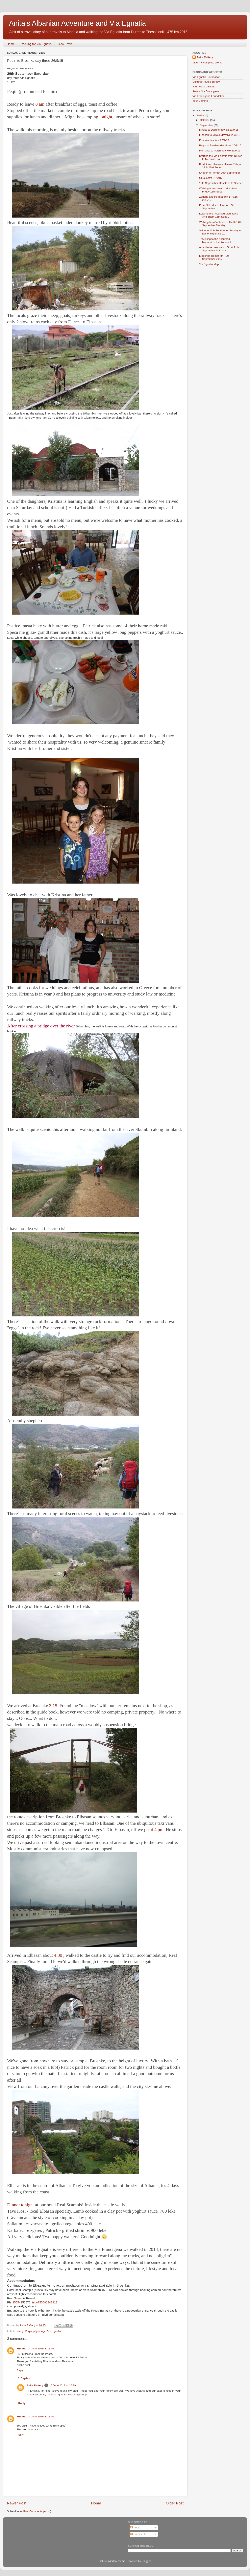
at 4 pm (156, 1829)
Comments (138, 2534)
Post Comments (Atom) (37, 2511)
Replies (25, 2378)
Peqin (28, 2331)
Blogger (146, 2561)
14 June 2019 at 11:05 (40, 2416)
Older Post (175, 2503)
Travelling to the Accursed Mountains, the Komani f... (216, 240)
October (205, 120)
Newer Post (16, 2503)
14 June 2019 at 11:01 (40, 2348)
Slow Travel (65, 44)
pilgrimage (39, 2331)
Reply (20, 2370)
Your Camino (200, 100)
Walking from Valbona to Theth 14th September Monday (220, 224)
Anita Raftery (35, 2385)
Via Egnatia (54, 2331)
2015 (200, 115)
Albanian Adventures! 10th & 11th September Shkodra (219, 249)
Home (11, 44)
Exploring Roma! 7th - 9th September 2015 (214, 257)
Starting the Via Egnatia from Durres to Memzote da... (220, 157)
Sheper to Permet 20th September (219, 172)
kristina (21, 2348)
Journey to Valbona (203, 86)
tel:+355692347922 (44, 2302)
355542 (17, 2302)
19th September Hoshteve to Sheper (221, 183)
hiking (19, 2331)
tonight (105, 116)
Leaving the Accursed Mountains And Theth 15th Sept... (218, 215)
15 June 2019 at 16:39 (62, 2385)
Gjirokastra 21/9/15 (210, 177)
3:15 (53, 1705)
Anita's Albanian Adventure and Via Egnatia (77, 23)
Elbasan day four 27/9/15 (214, 140)
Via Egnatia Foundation (206, 77)
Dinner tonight (20, 2204)
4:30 (58, 1955)
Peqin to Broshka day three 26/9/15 (220, 145)
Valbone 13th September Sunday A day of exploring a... (220, 232)
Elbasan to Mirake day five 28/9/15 (219, 134)
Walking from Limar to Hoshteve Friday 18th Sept (218, 190)
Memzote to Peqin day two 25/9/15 (219, 150)
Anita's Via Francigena (205, 91)
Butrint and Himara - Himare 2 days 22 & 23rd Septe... (220, 166)
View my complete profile (207, 62)
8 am (39, 104)
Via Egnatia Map (209, 264)
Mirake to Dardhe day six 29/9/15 (218, 129)
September (207, 125)
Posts (135, 2527)
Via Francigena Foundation (208, 96)
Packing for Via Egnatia (36, 44)
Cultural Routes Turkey (206, 81)
